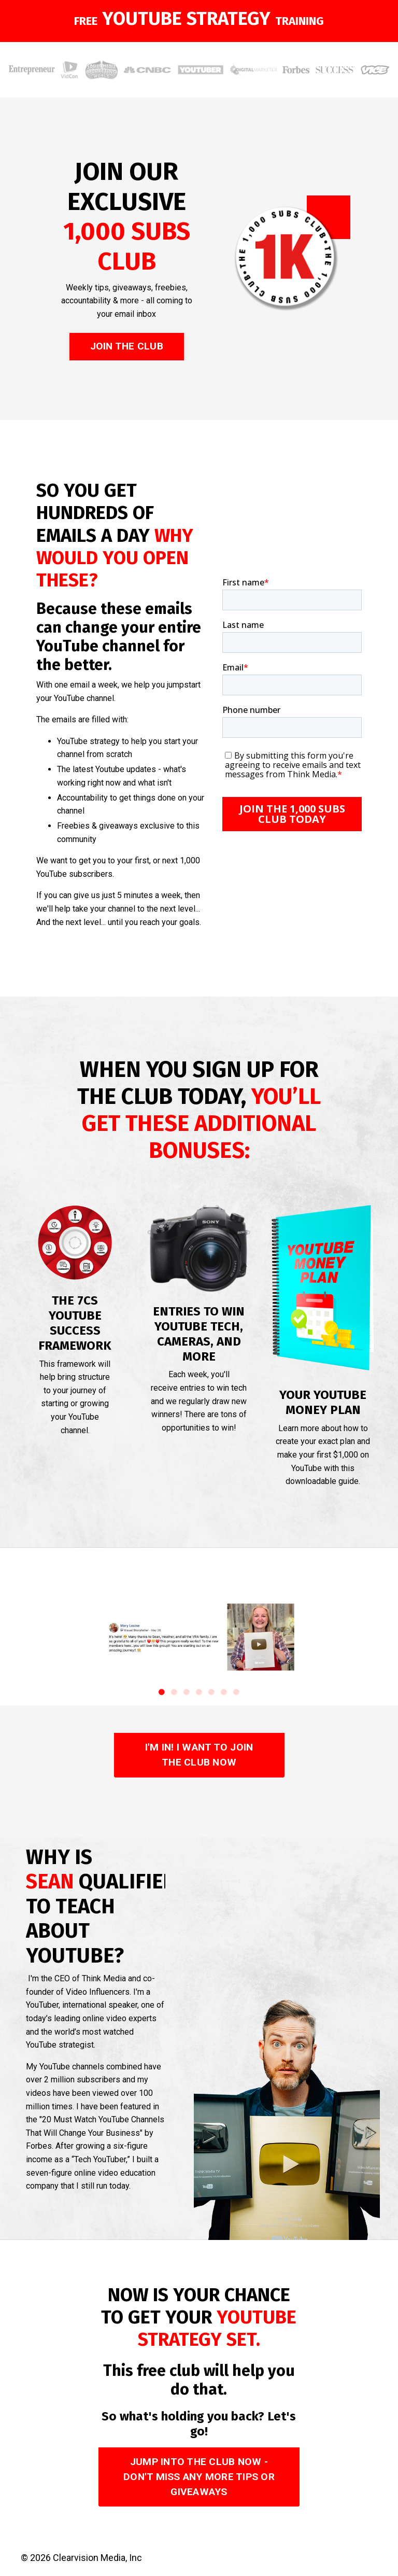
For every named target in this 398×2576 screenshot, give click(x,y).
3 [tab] (186, 1692)
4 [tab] (199, 1692)
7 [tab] (236, 1692)
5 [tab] (211, 1692)
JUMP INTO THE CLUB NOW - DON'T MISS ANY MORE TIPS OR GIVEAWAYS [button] (199, 2477)
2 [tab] (174, 1692)
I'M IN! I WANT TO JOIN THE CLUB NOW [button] (199, 1754)
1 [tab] (162, 1692)
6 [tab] (224, 1692)
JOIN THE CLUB (126, 346)
